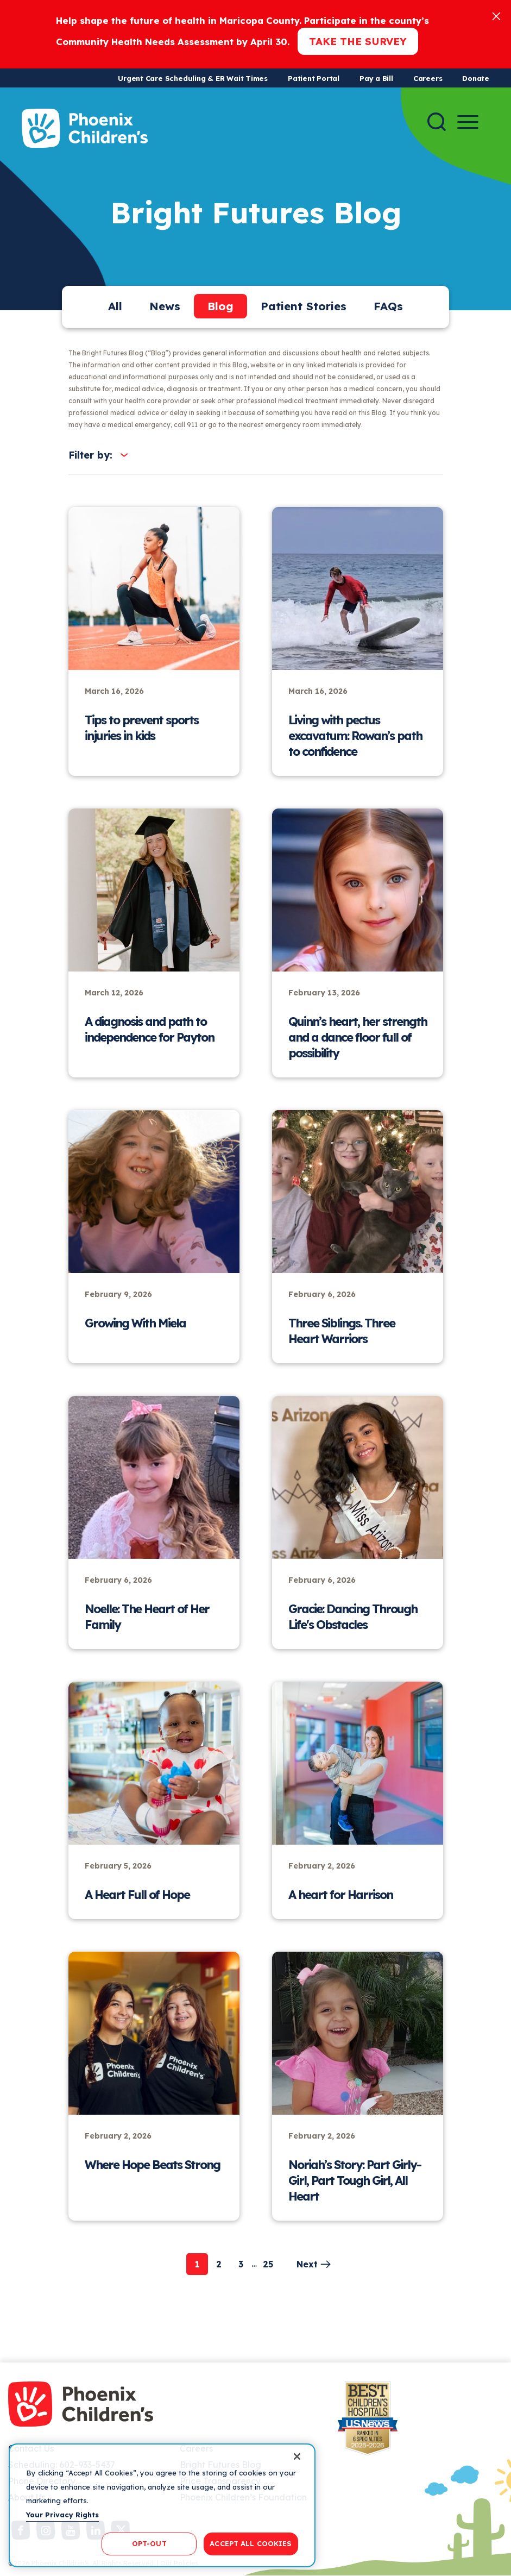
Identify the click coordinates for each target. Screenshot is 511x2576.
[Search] (436, 121)
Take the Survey (358, 41)
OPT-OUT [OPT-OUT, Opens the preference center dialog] (149, 2543)
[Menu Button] (467, 122)
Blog (220, 306)
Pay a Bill (376, 78)
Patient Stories (303, 306)
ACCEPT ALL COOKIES (251, 2543)
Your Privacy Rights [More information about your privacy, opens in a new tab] (62, 2514)
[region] (162, 2505)
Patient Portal (313, 78)
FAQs (388, 306)
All (115, 306)
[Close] (496, 15)
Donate (475, 78)
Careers (427, 78)
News (164, 306)
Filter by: (90, 455)
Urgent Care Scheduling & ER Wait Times (193, 78)
